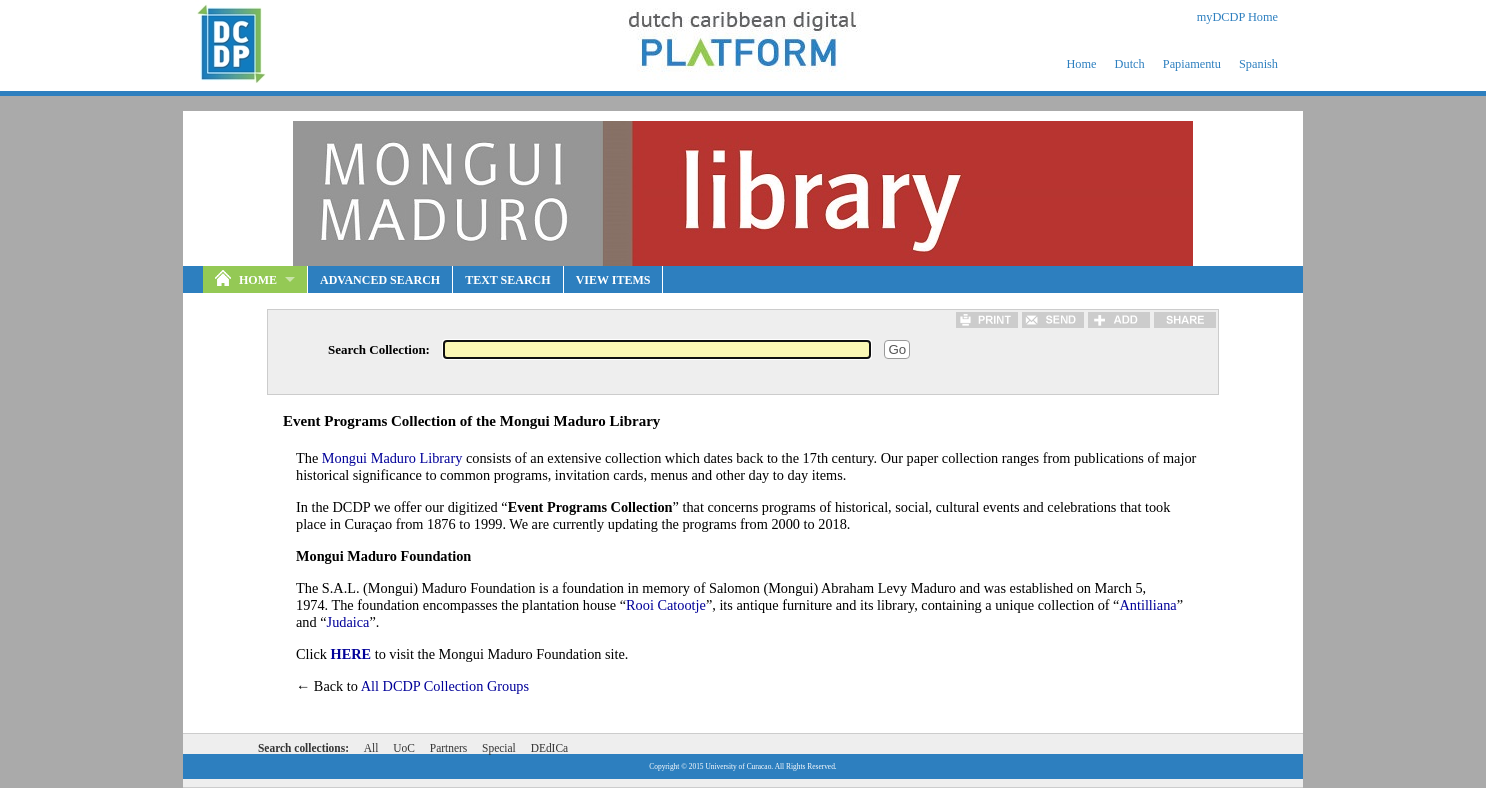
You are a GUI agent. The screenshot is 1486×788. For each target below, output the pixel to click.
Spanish (1258, 64)
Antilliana (1147, 605)
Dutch (1130, 64)
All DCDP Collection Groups (445, 686)
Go (897, 349)
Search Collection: (379, 349)
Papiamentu (1192, 64)
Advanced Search (380, 280)
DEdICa (549, 748)
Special (499, 748)
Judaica (348, 622)
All (371, 748)
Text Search (507, 280)
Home (1081, 64)
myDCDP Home (1237, 17)
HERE (351, 654)
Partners (448, 748)
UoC (404, 748)
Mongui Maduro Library (392, 458)
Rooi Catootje (666, 605)
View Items (613, 280)
